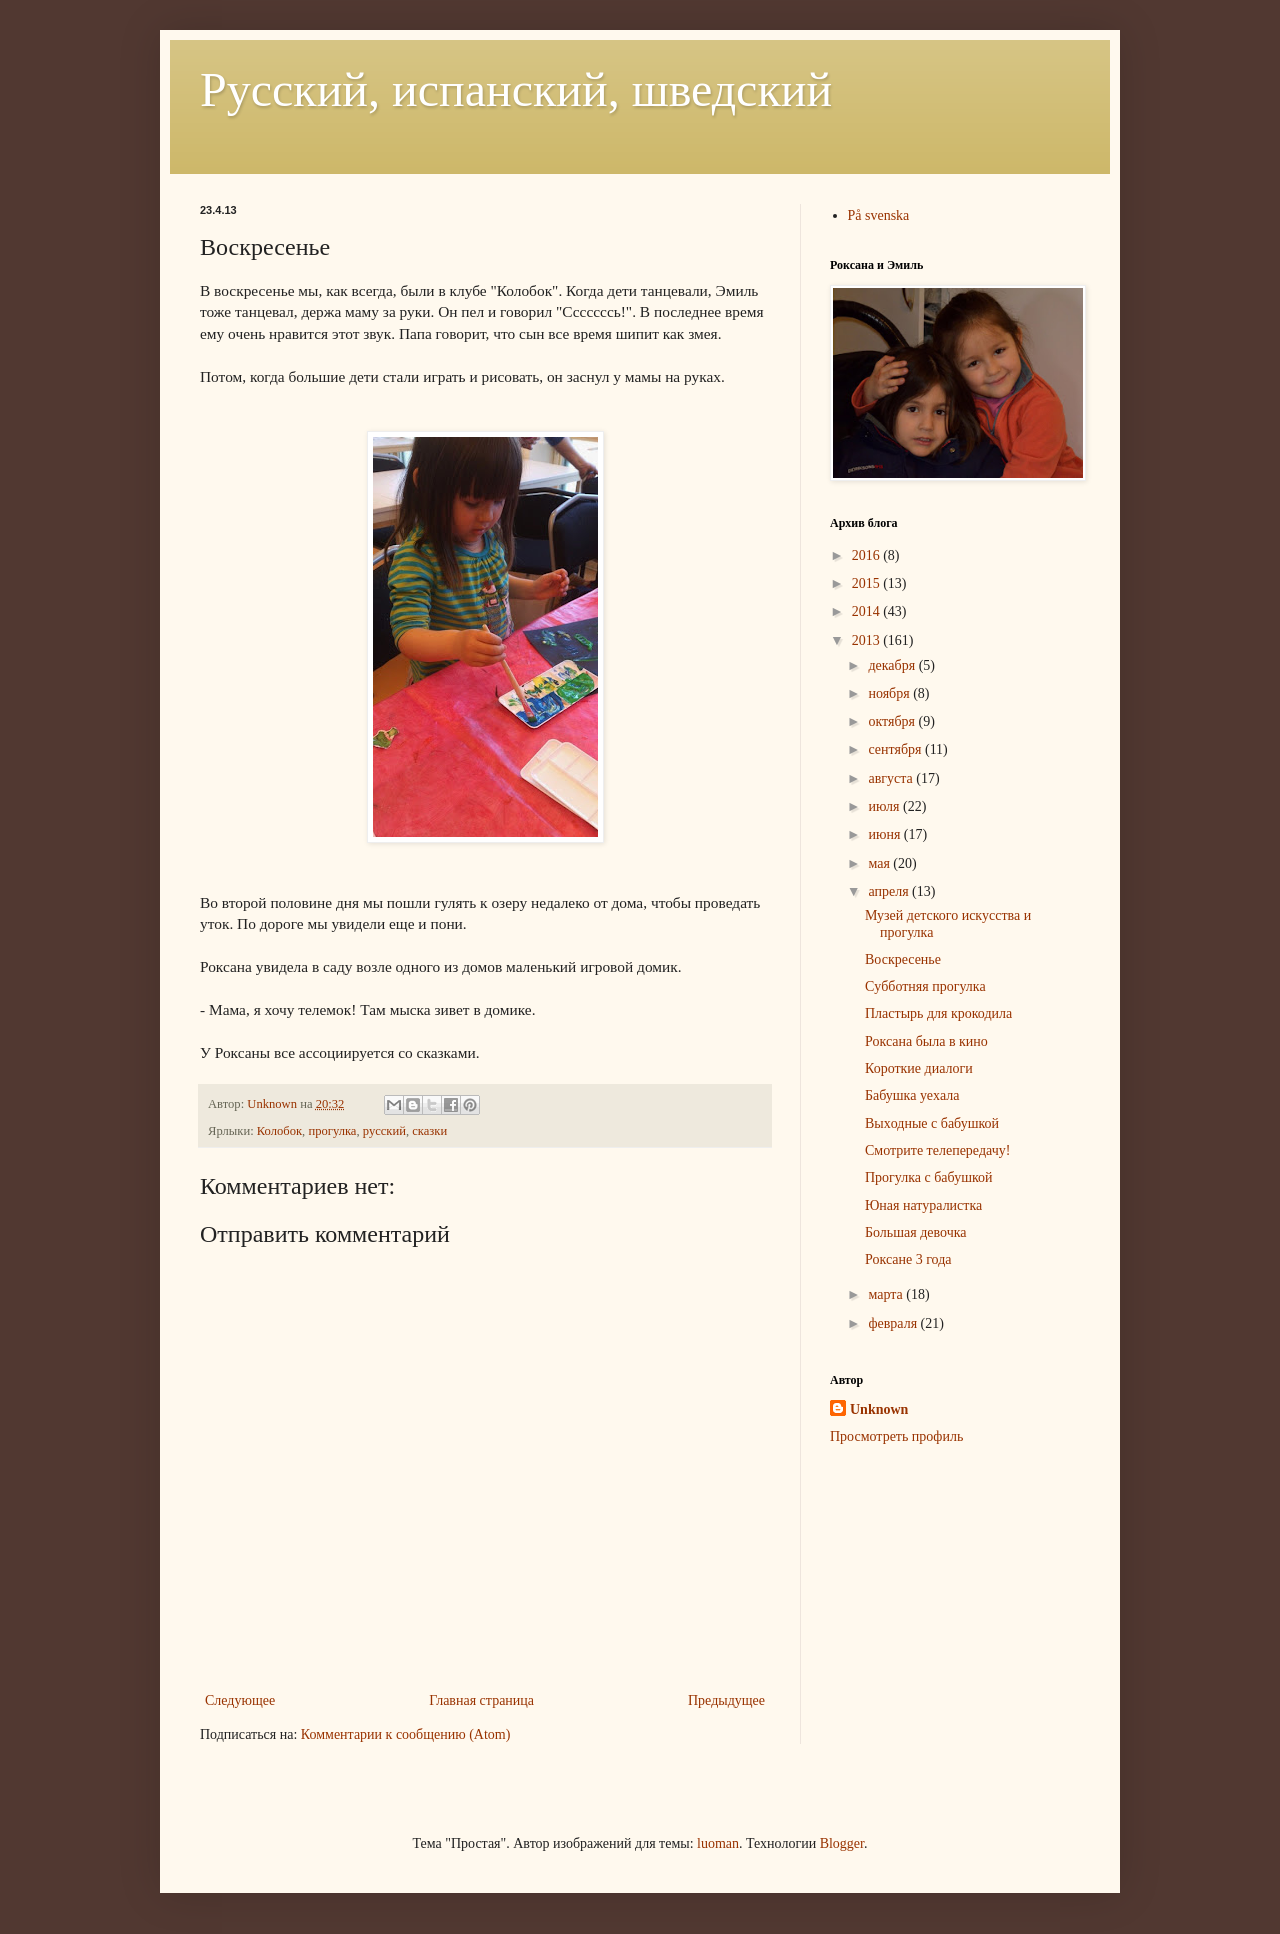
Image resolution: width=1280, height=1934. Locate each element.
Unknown (879, 1409)
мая (880, 863)
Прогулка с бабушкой (929, 1177)
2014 (868, 611)
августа (892, 778)
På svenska (879, 215)
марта (887, 1294)
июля (885, 806)
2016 (868, 555)
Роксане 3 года (908, 1259)
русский (384, 1131)
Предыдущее (726, 1700)
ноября (890, 693)
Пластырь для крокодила (938, 1013)
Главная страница (481, 1700)
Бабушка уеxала (912, 1095)
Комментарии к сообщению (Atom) (406, 1734)
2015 (868, 583)
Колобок (279, 1131)
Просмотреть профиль (896, 1436)
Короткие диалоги (919, 1068)
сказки (429, 1131)
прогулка (332, 1131)
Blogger (842, 1843)
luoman (718, 1843)
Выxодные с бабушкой (932, 1123)
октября (893, 721)
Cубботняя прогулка (925, 986)
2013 (868, 640)
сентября (896, 749)
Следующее (240, 1700)
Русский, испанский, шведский (516, 89)
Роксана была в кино (926, 1041)
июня (885, 834)
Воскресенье (903, 959)
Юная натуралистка (923, 1205)
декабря (893, 665)
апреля (890, 891)
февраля (894, 1323)
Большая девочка (916, 1232)
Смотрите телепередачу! (937, 1150)
